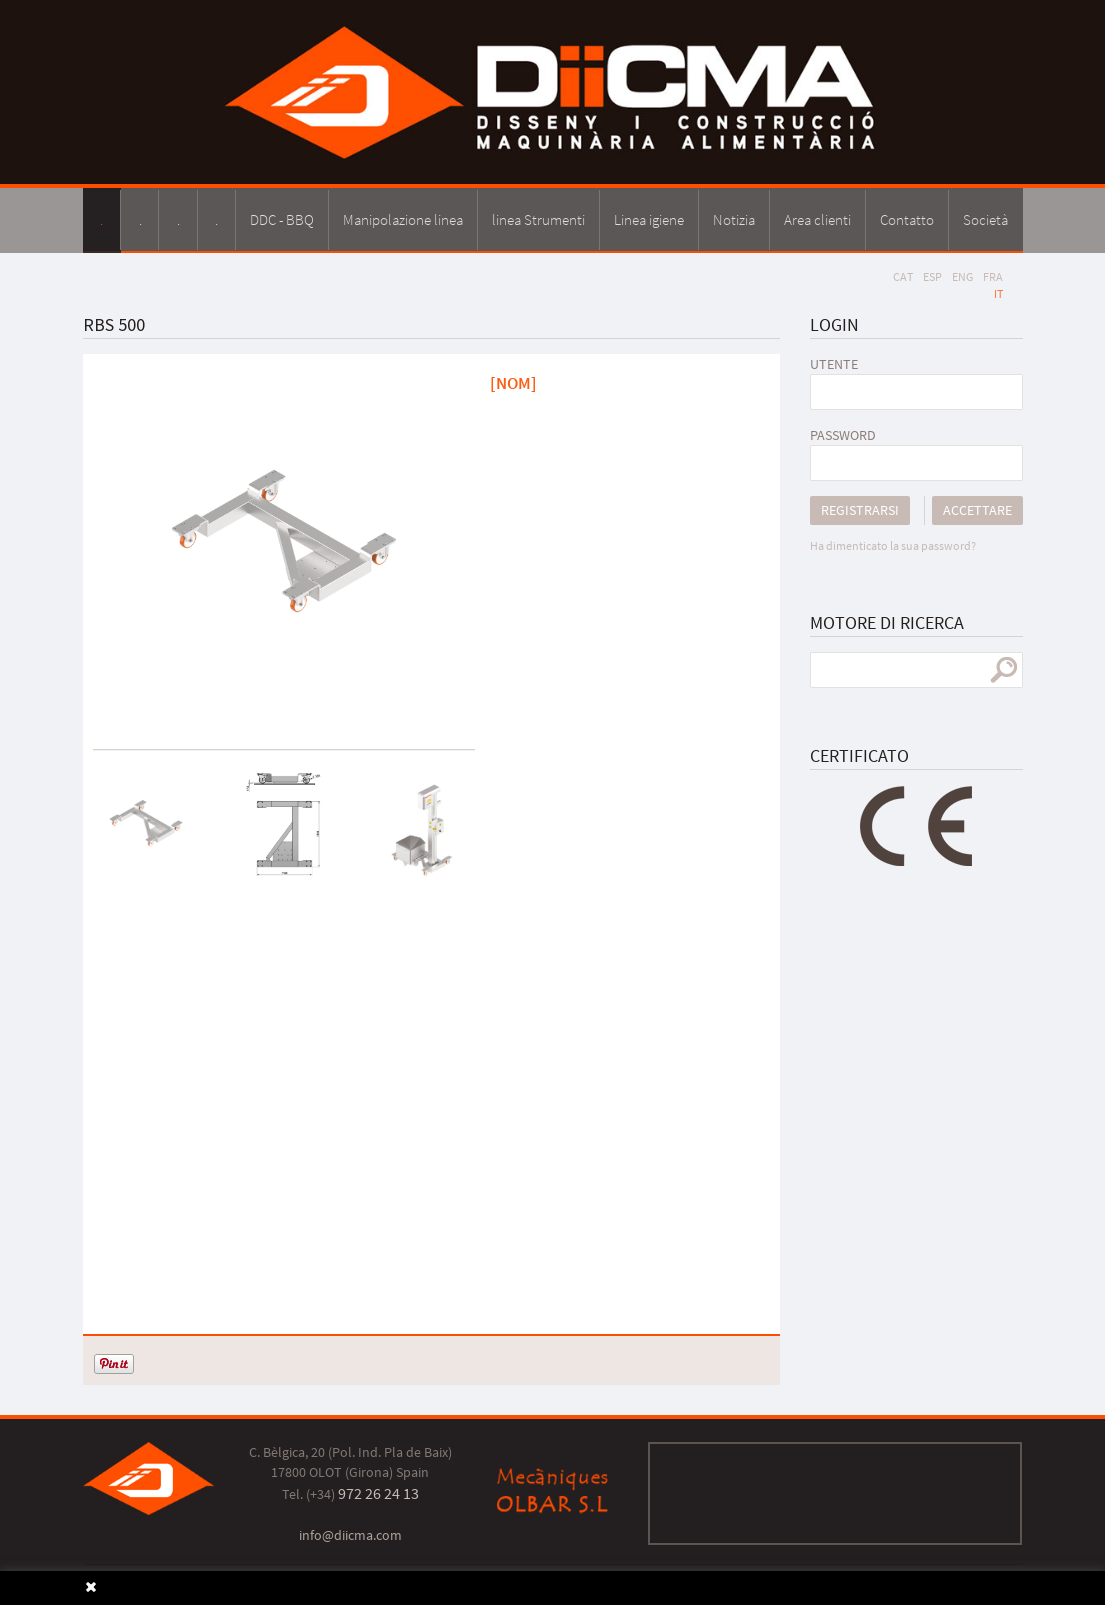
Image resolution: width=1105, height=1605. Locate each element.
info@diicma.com (350, 1535)
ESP (932, 276)
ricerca (1003, 670)
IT (998, 293)
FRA (993, 276)
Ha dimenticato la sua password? (893, 545)
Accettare (977, 510)
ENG (962, 276)
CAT (903, 276)
